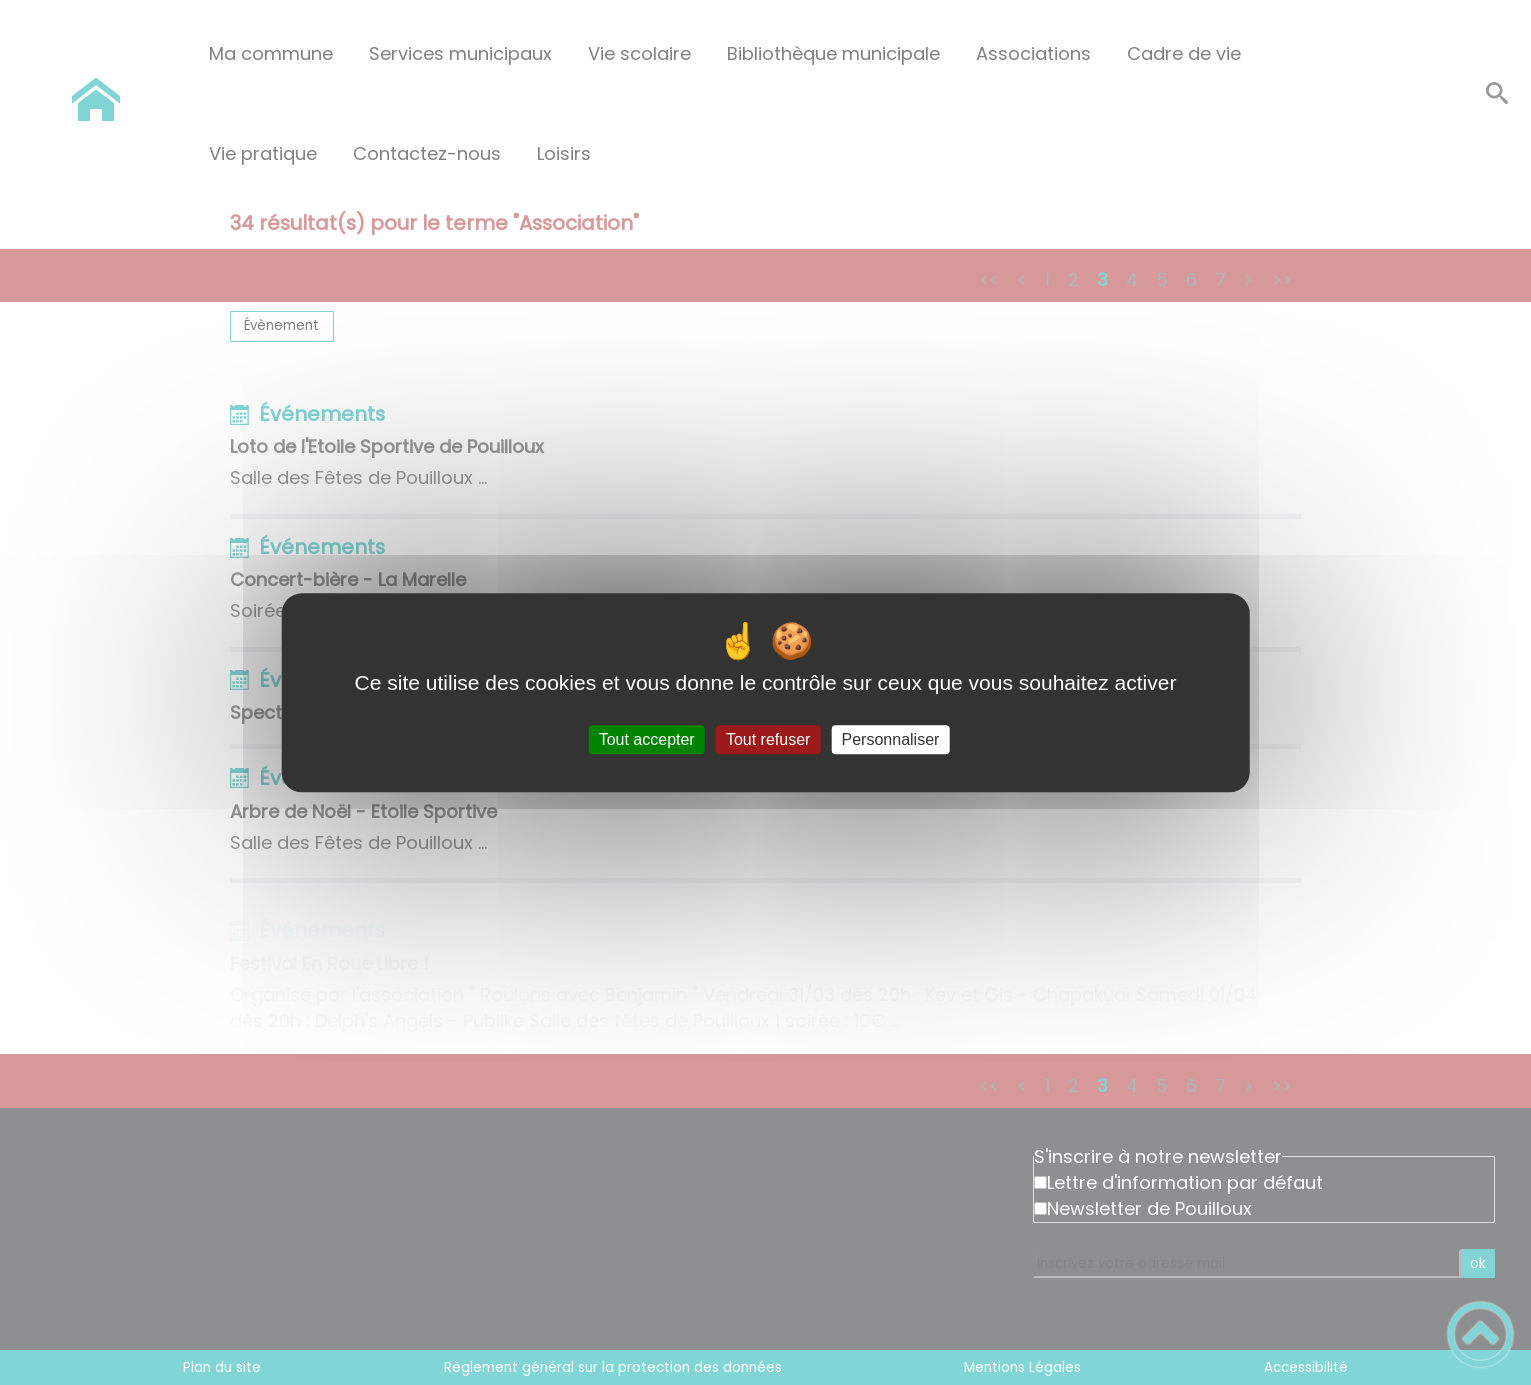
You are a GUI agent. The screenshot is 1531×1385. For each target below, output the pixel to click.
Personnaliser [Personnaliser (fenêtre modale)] (891, 739)
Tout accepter (647, 739)
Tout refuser (768, 739)
